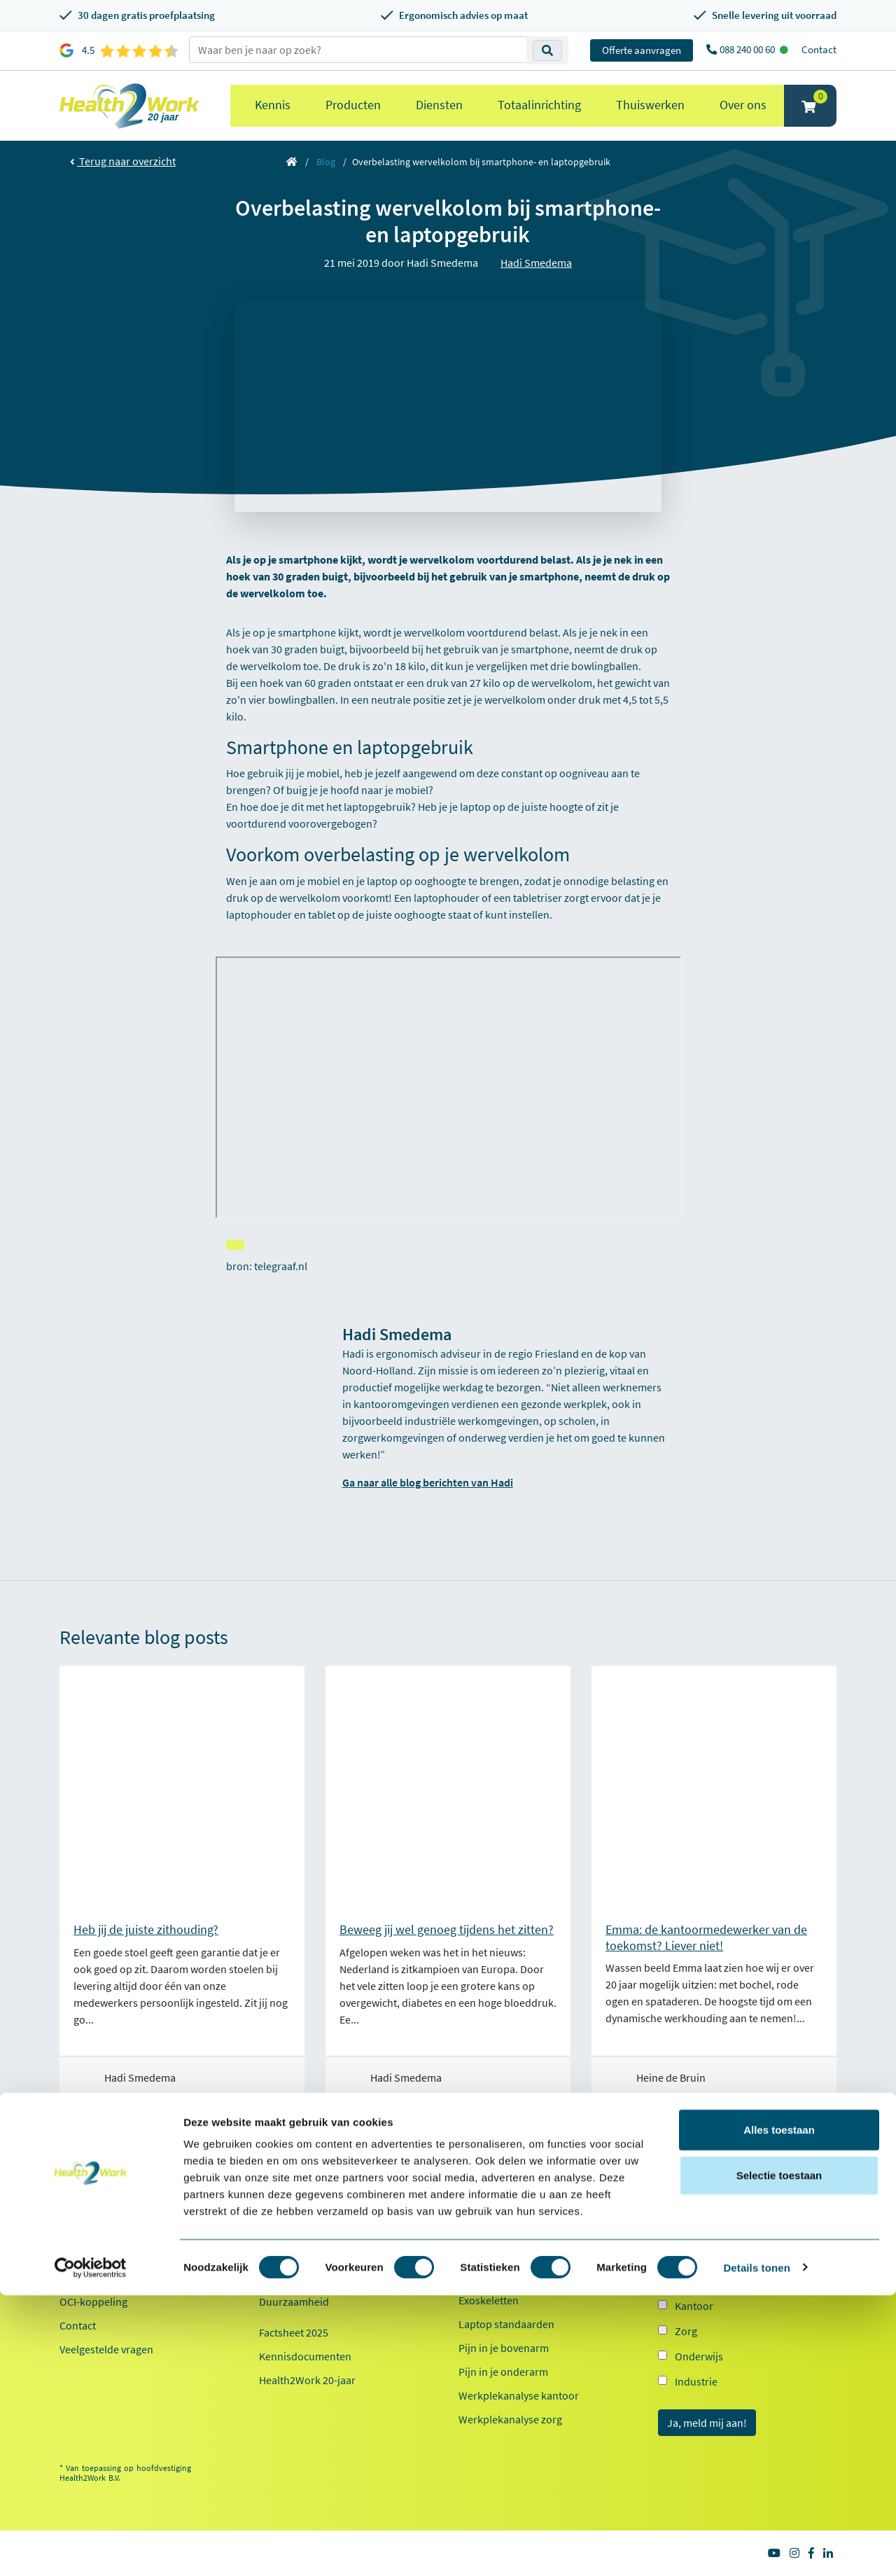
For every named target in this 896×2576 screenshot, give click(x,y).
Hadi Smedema (536, 263)
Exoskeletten (488, 2300)
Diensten (439, 105)
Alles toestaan (779, 2410)
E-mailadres (689, 2209)
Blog (325, 161)
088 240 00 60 (748, 49)
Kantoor (694, 2306)
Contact (819, 49)
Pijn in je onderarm (503, 2372)
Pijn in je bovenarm (503, 2348)
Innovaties (283, 2278)
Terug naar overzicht (123, 161)
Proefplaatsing (94, 2206)
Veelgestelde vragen (106, 2349)
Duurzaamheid (294, 2302)
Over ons (743, 105)
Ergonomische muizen (511, 2229)
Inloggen (80, 2278)
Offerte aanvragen (641, 50)
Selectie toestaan (779, 2457)
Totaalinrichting (539, 105)
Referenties (286, 2206)
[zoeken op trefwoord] (358, 49)
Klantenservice (103, 2182)
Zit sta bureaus (493, 2276)
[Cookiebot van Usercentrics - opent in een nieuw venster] (90, 2548)
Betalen (77, 2230)
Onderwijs (699, 2356)
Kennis (272, 105)
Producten (353, 105)
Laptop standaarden (506, 2324)
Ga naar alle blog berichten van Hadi (427, 1482)
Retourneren (89, 2254)
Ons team (281, 2230)
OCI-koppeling (93, 2302)
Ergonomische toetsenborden (528, 2253)
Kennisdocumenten (305, 2356)
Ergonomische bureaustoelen (528, 2205)
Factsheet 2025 (293, 2332)
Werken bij (284, 2254)
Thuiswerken (650, 105)
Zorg (686, 2331)
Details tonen (756, 2548)
